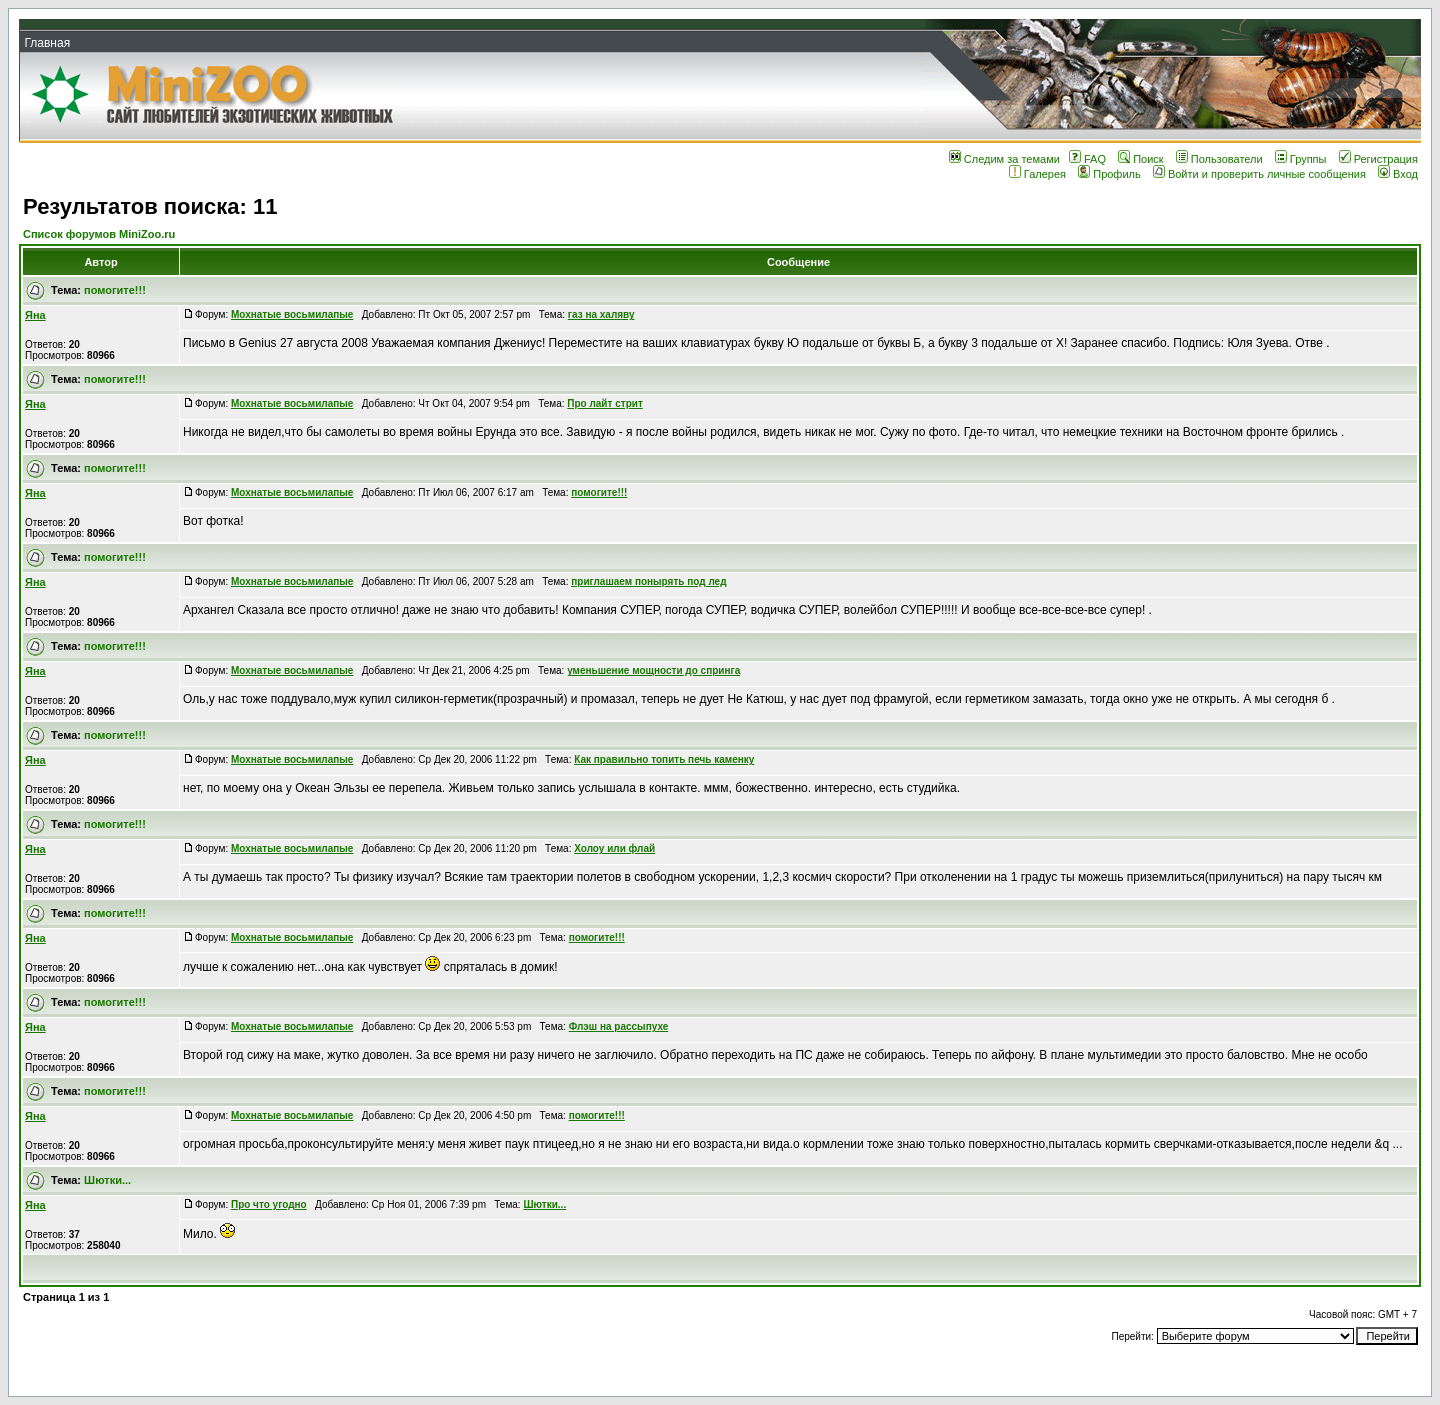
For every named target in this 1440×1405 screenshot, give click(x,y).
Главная (47, 43)
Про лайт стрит (605, 403)
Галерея (1037, 174)
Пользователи (1219, 159)
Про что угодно (269, 1204)
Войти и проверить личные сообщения (1259, 174)
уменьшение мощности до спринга (653, 670)
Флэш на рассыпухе (619, 1026)
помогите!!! (115, 290)
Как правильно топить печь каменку (664, 759)
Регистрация (1378, 159)
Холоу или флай (614, 848)
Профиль (1109, 174)
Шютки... (107, 1180)
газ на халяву (601, 314)
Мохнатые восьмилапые (292, 314)
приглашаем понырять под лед (648, 581)
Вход (1398, 174)
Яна (35, 315)
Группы (1301, 159)
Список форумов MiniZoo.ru (99, 234)
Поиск (1140, 159)
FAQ (1087, 159)
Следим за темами (1004, 159)
